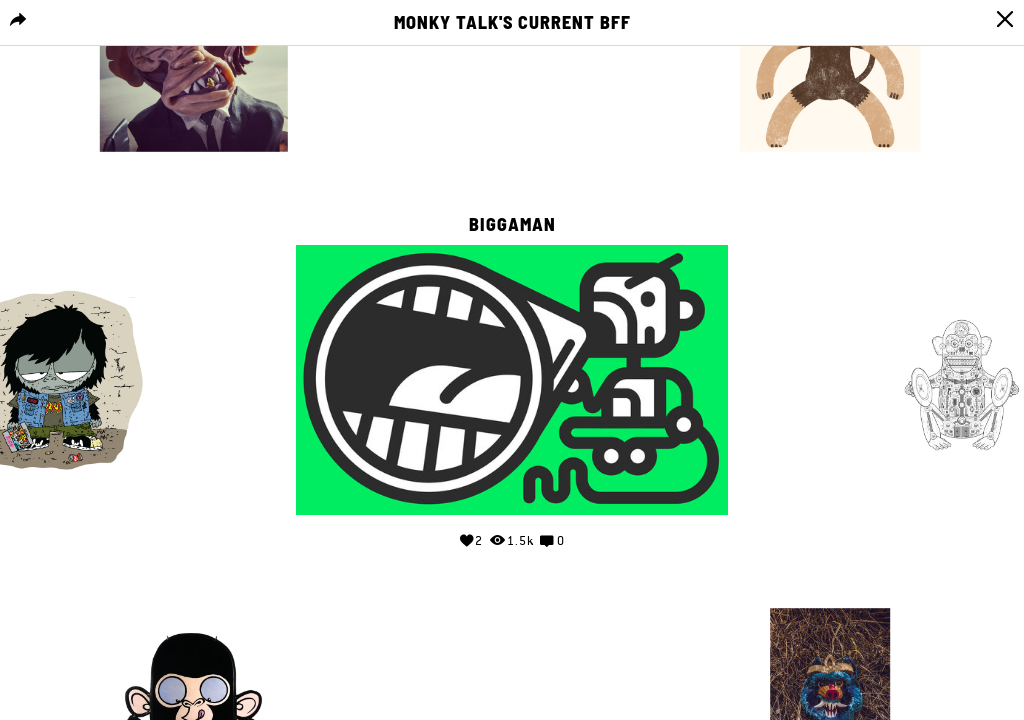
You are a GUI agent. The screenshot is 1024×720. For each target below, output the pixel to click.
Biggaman (512, 225)
